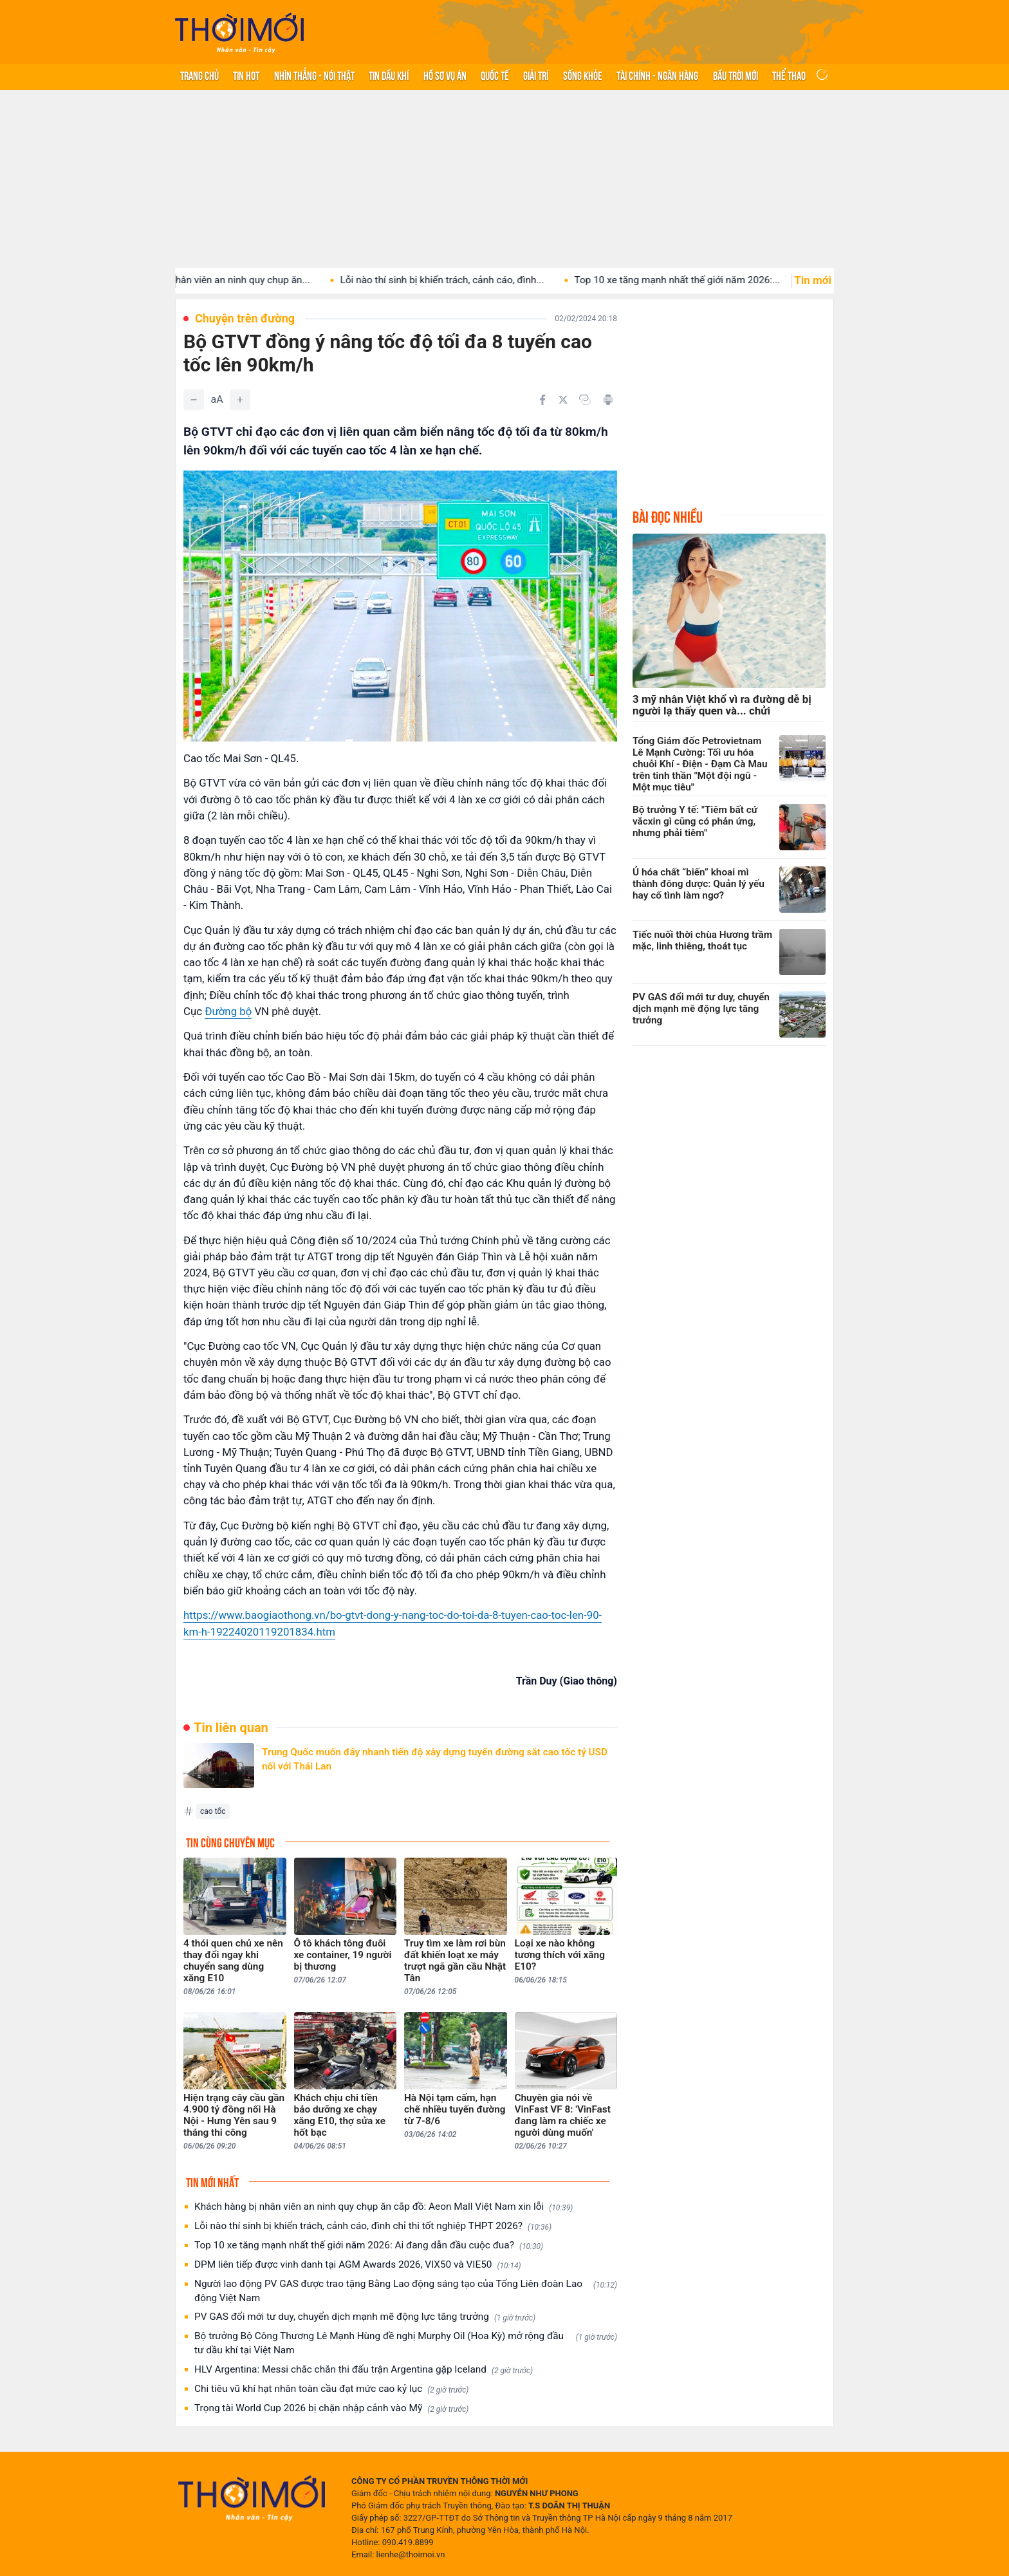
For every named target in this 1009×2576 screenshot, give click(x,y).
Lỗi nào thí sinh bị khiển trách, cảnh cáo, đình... (458, 280)
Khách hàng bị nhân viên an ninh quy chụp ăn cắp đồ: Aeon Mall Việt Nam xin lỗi (383, 2207)
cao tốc (213, 1811)
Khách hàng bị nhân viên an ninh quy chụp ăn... (224, 280)
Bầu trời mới (735, 75)
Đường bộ (228, 1011)
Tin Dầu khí (389, 75)
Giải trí (535, 75)
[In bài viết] (608, 400)
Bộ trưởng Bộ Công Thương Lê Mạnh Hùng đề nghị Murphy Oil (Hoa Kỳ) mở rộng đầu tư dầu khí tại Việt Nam (405, 2343)
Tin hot (246, 75)
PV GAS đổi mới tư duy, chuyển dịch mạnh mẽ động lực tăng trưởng (364, 2317)
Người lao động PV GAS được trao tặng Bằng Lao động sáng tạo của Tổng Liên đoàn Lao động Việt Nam (405, 2291)
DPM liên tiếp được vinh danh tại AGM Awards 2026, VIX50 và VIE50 (357, 2265)
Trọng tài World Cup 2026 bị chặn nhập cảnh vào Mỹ (331, 2408)
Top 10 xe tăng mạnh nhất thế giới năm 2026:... (694, 280)
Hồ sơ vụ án (445, 75)
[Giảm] (193, 399)
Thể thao (789, 75)
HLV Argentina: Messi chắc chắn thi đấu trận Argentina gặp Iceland (363, 2370)
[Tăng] (240, 399)
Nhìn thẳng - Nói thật (314, 75)
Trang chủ (199, 75)
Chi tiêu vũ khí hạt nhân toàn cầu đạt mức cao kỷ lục (331, 2389)
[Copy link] (585, 400)
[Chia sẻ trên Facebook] (542, 399)
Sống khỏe (582, 75)
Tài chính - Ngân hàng (657, 75)
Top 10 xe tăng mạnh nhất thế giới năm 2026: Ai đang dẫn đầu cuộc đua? (368, 2245)
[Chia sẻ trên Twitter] (563, 399)
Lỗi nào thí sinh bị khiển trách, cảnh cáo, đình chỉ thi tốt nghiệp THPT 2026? (372, 2226)
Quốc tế (495, 75)
